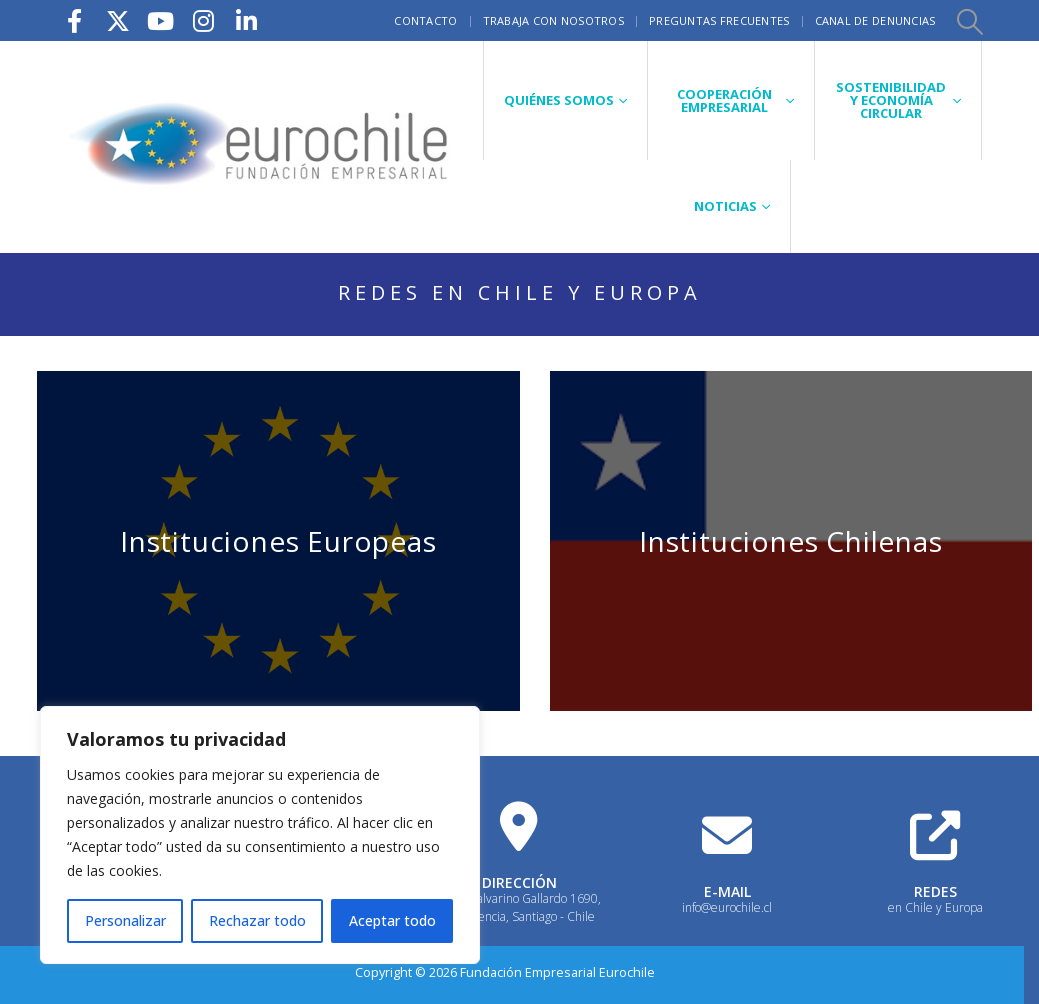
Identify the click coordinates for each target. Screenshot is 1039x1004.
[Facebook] (75, 20)
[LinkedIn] (247, 20)
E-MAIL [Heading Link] (727, 891)
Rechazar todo (257, 920)
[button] (970, 21)
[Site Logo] (261, 146)
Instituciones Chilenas (791, 541)
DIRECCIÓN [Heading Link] (519, 882)
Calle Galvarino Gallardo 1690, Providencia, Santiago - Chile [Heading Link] (519, 907)
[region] (260, 835)
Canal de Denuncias (875, 20)
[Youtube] (161, 20)
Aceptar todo (392, 920)
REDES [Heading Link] (935, 891)
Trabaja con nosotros (554, 20)
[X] (118, 20)
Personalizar (125, 920)
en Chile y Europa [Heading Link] (935, 907)
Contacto (425, 20)
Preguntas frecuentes (719, 20)
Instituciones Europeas (278, 541)
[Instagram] (204, 20)
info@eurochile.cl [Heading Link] (727, 907)
